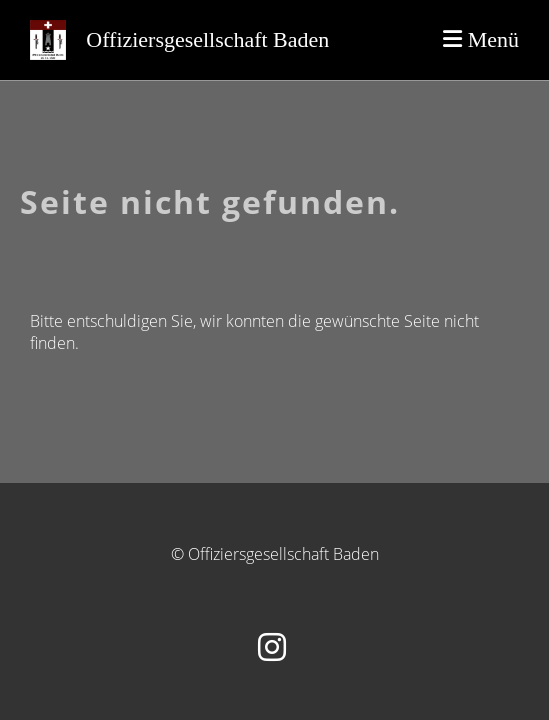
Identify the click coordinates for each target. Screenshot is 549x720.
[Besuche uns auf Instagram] (272, 646)
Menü (481, 39)
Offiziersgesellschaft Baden (207, 39)
